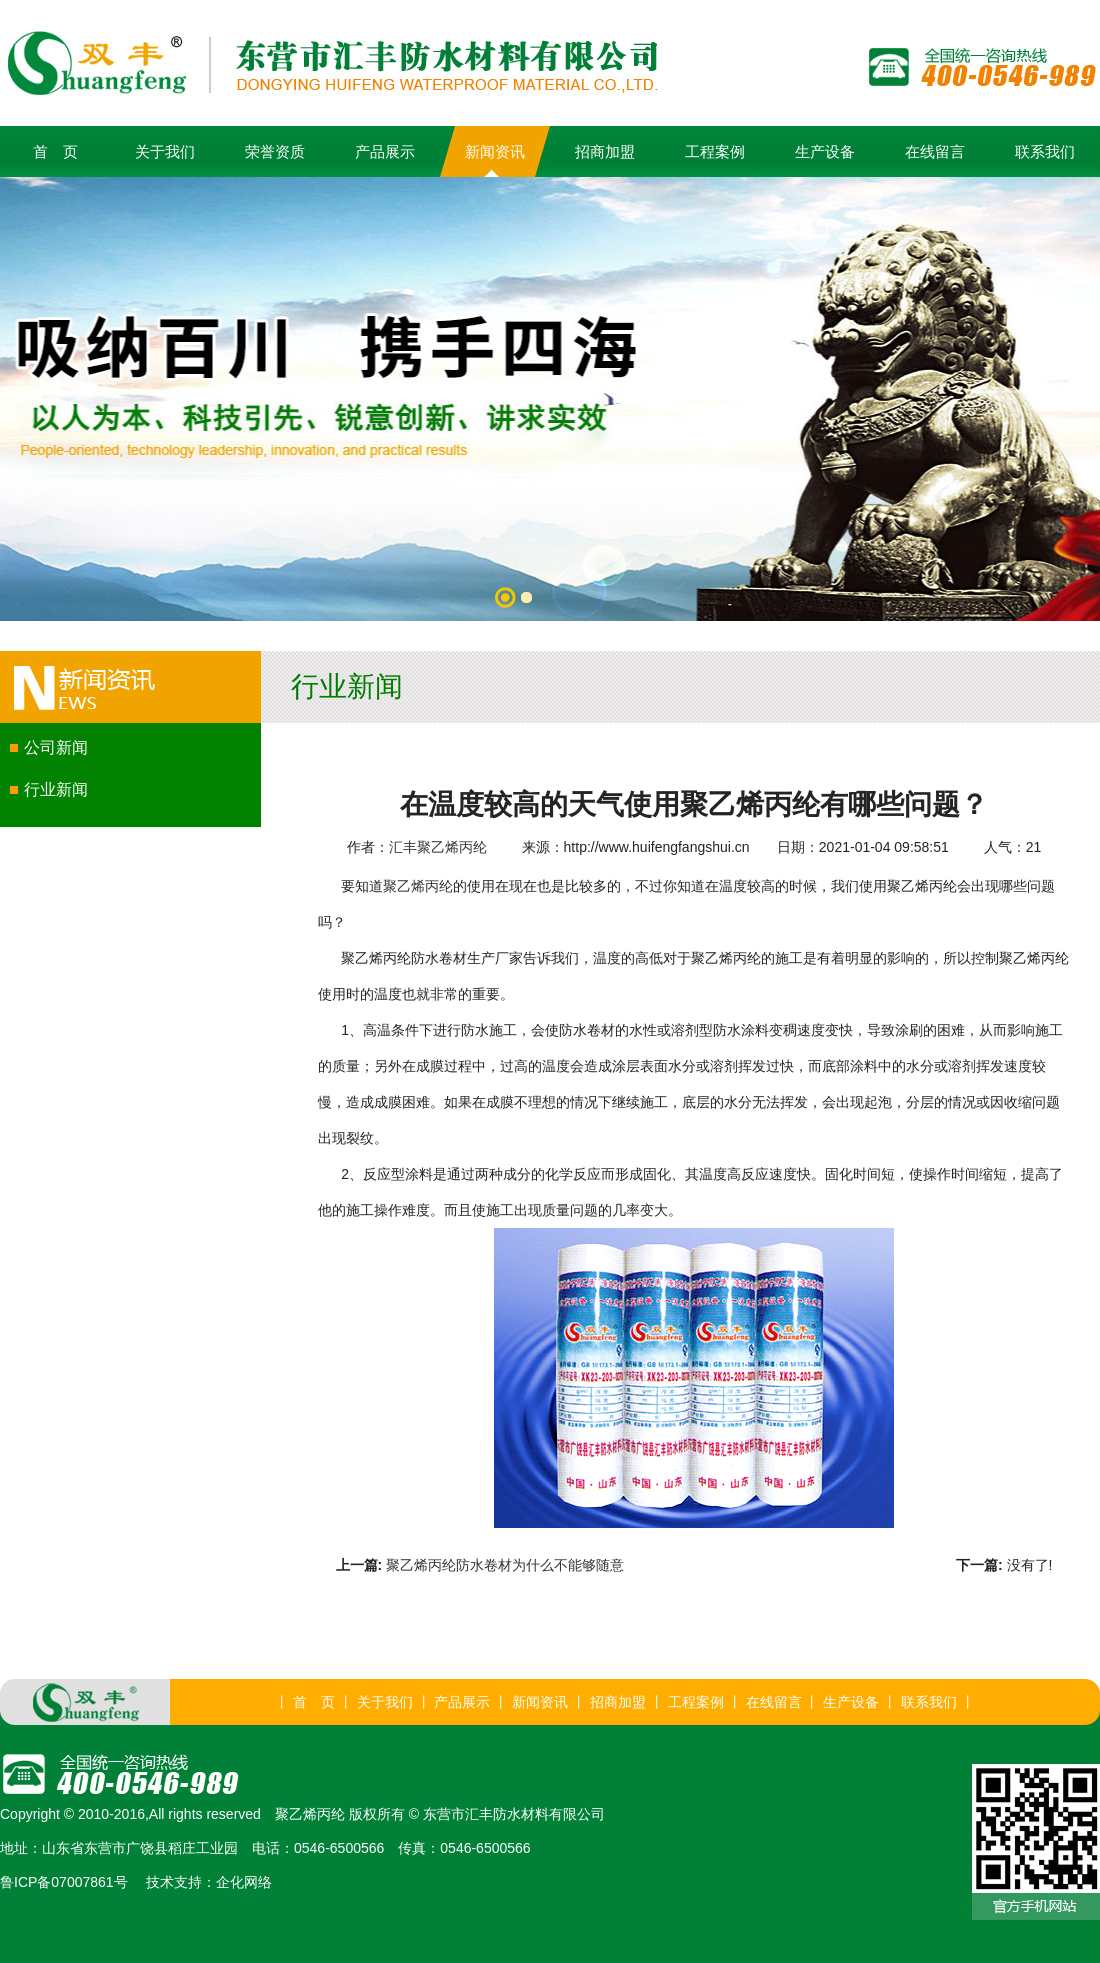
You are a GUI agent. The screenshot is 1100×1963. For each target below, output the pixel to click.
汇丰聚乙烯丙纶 (438, 847)
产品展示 (385, 151)
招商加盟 (605, 151)
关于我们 (165, 151)
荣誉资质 (275, 151)
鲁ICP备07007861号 (64, 1882)
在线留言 (935, 151)
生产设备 (825, 151)
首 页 (55, 151)
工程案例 (715, 151)
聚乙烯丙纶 (418, 886)
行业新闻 (56, 789)
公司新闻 (56, 747)
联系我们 (1045, 151)
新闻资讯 (495, 151)
